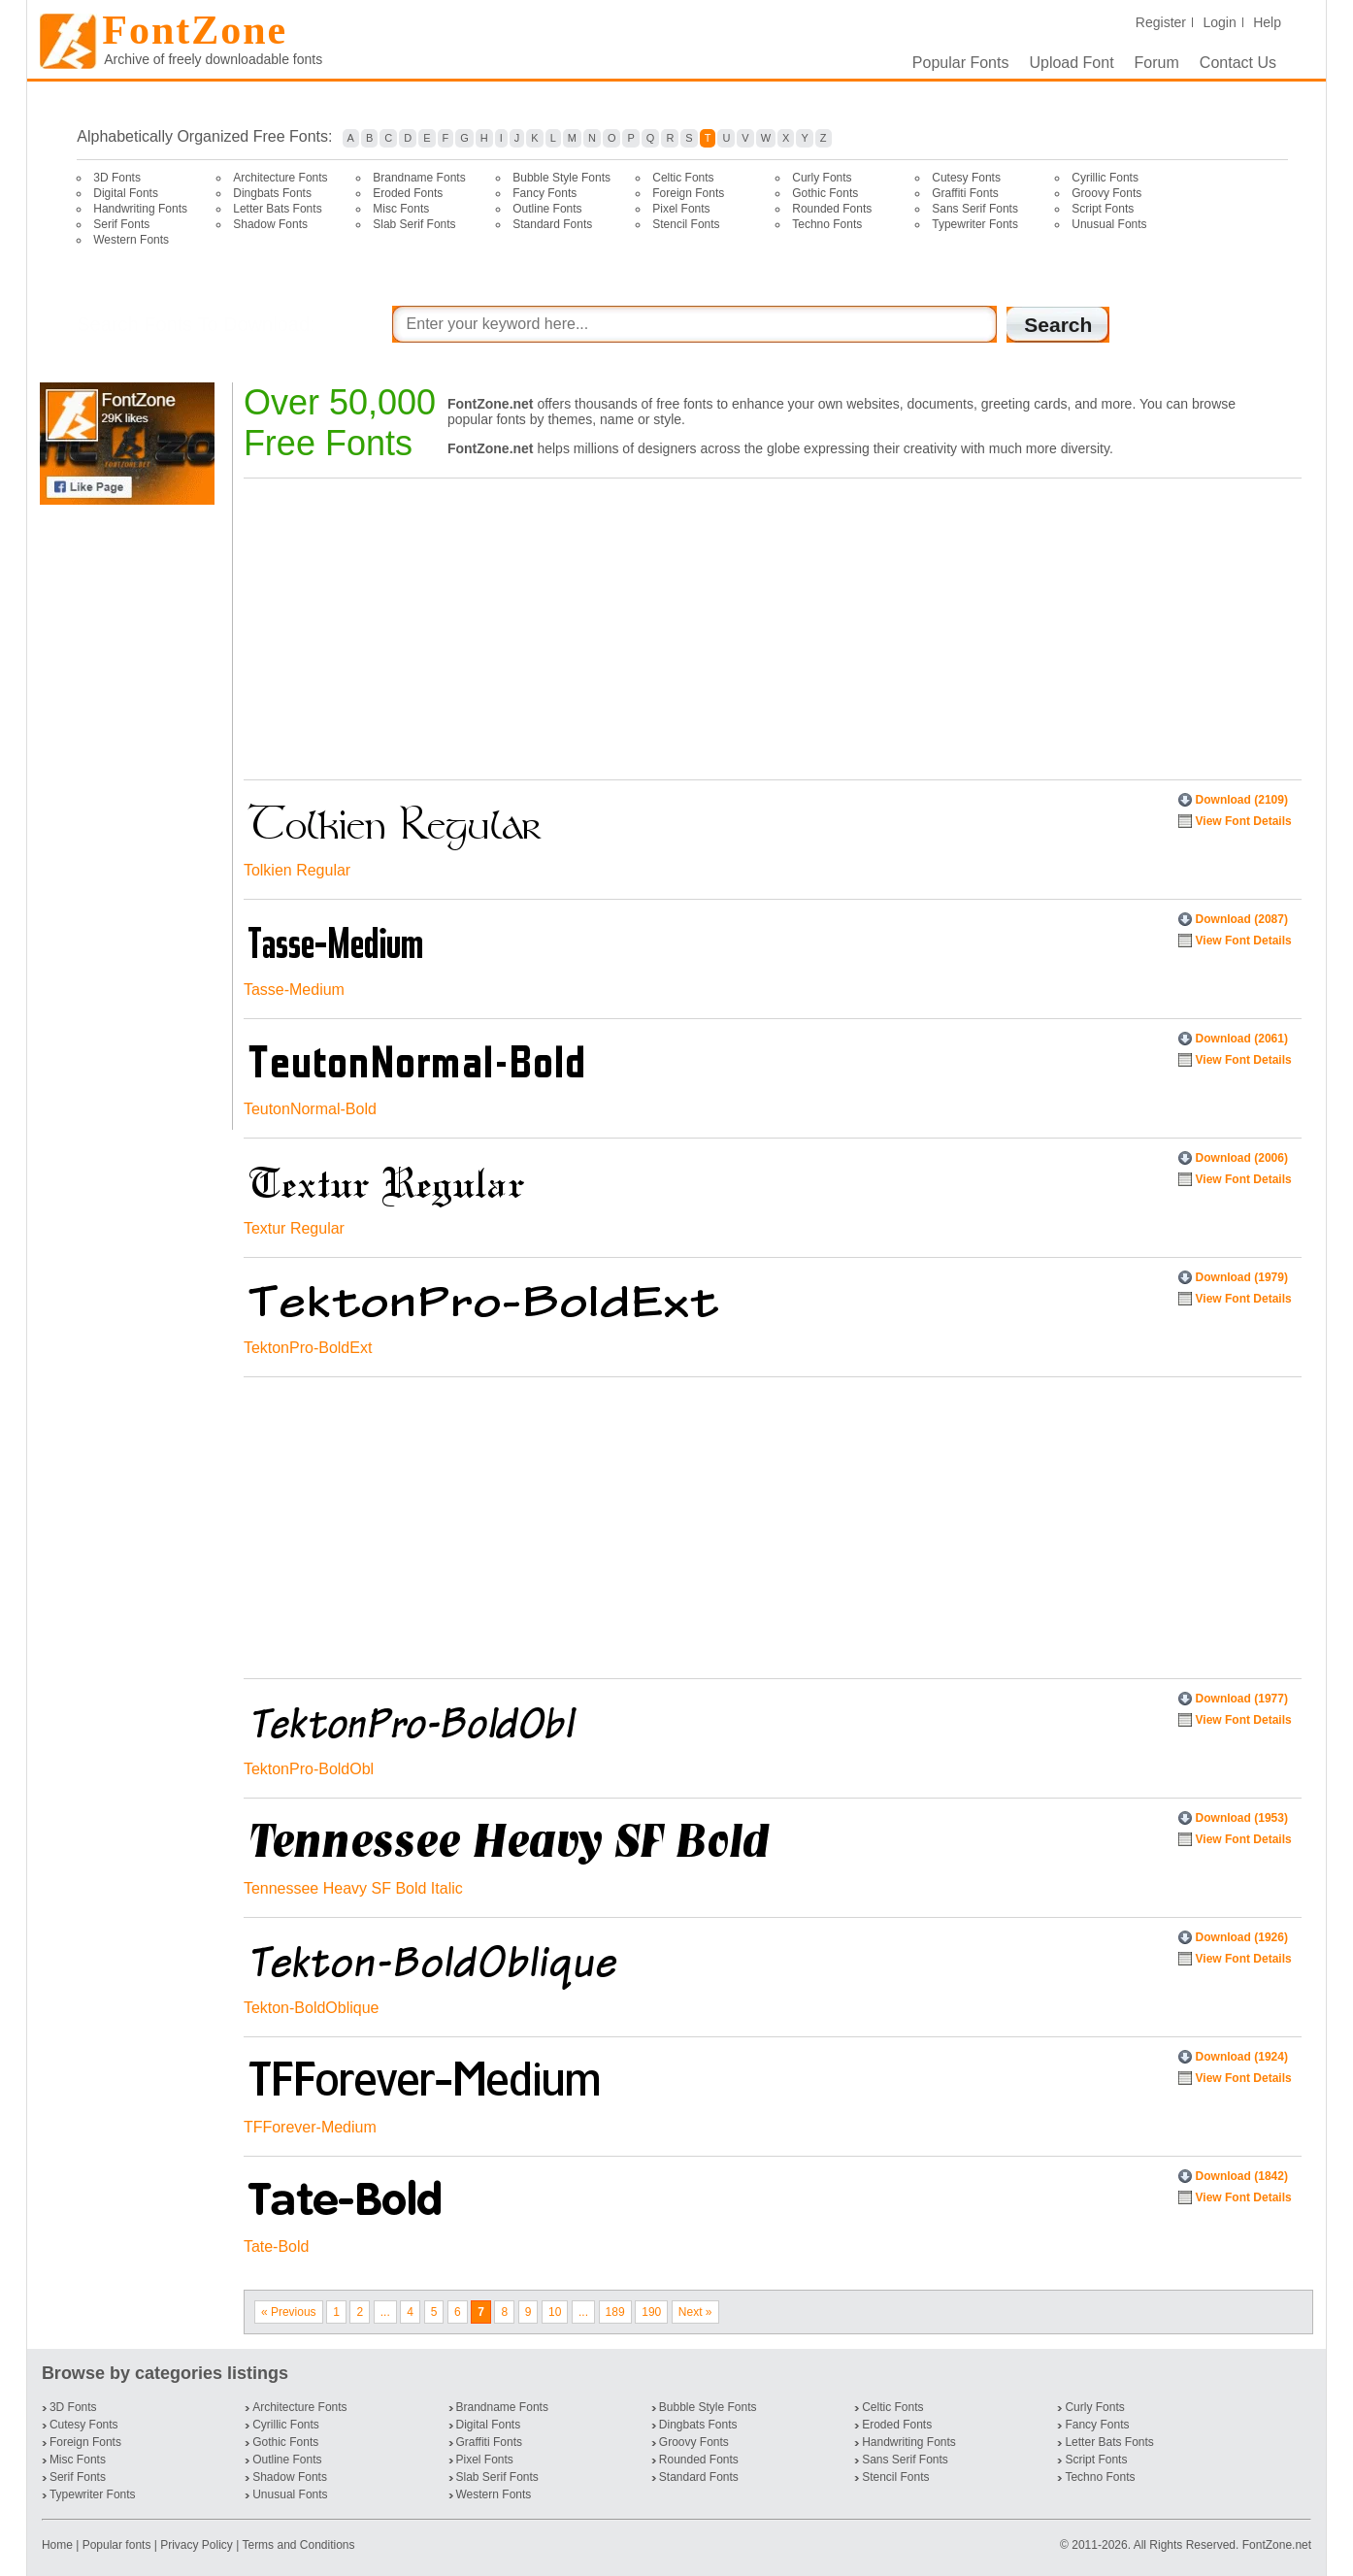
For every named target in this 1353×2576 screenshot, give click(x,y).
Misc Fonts (401, 208)
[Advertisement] (131, 817)
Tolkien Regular (297, 870)
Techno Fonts (827, 224)
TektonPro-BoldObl (309, 1769)
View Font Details (1244, 821)
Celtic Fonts (682, 177)
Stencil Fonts (685, 224)
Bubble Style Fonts (561, 177)
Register (1161, 22)
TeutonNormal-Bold (310, 1109)
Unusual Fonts (1109, 224)
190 (651, 2312)
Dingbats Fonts (272, 193)
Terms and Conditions (298, 2545)
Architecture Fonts (280, 177)
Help (1267, 22)
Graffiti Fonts (965, 193)
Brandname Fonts (419, 177)
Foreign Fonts (688, 193)
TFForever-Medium (310, 2127)
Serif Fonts (121, 224)
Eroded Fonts (408, 193)
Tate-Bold (277, 2246)
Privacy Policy (196, 2545)
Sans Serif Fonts (975, 208)
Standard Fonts (552, 224)
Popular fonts (116, 2545)
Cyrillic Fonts (1105, 177)
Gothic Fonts (825, 193)
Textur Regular (294, 1228)
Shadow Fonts (270, 224)
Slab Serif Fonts (414, 224)
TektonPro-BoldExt (308, 1347)
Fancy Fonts (544, 193)
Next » (695, 2312)
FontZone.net (1276, 2545)
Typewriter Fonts (975, 224)
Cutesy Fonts (966, 177)
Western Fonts (131, 240)
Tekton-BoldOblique (312, 2007)
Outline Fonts (546, 208)
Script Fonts (1103, 208)
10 (554, 2312)
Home (59, 2545)
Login (1219, 22)
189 (615, 2312)
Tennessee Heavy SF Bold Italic (353, 1888)
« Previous (288, 2312)
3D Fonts (117, 177)
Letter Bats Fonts (277, 208)
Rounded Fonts (832, 208)
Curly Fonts (821, 177)
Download (1242, 800)
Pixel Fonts (681, 208)
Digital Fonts (125, 193)
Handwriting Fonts (140, 208)
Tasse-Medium (294, 989)
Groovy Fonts (1106, 193)
